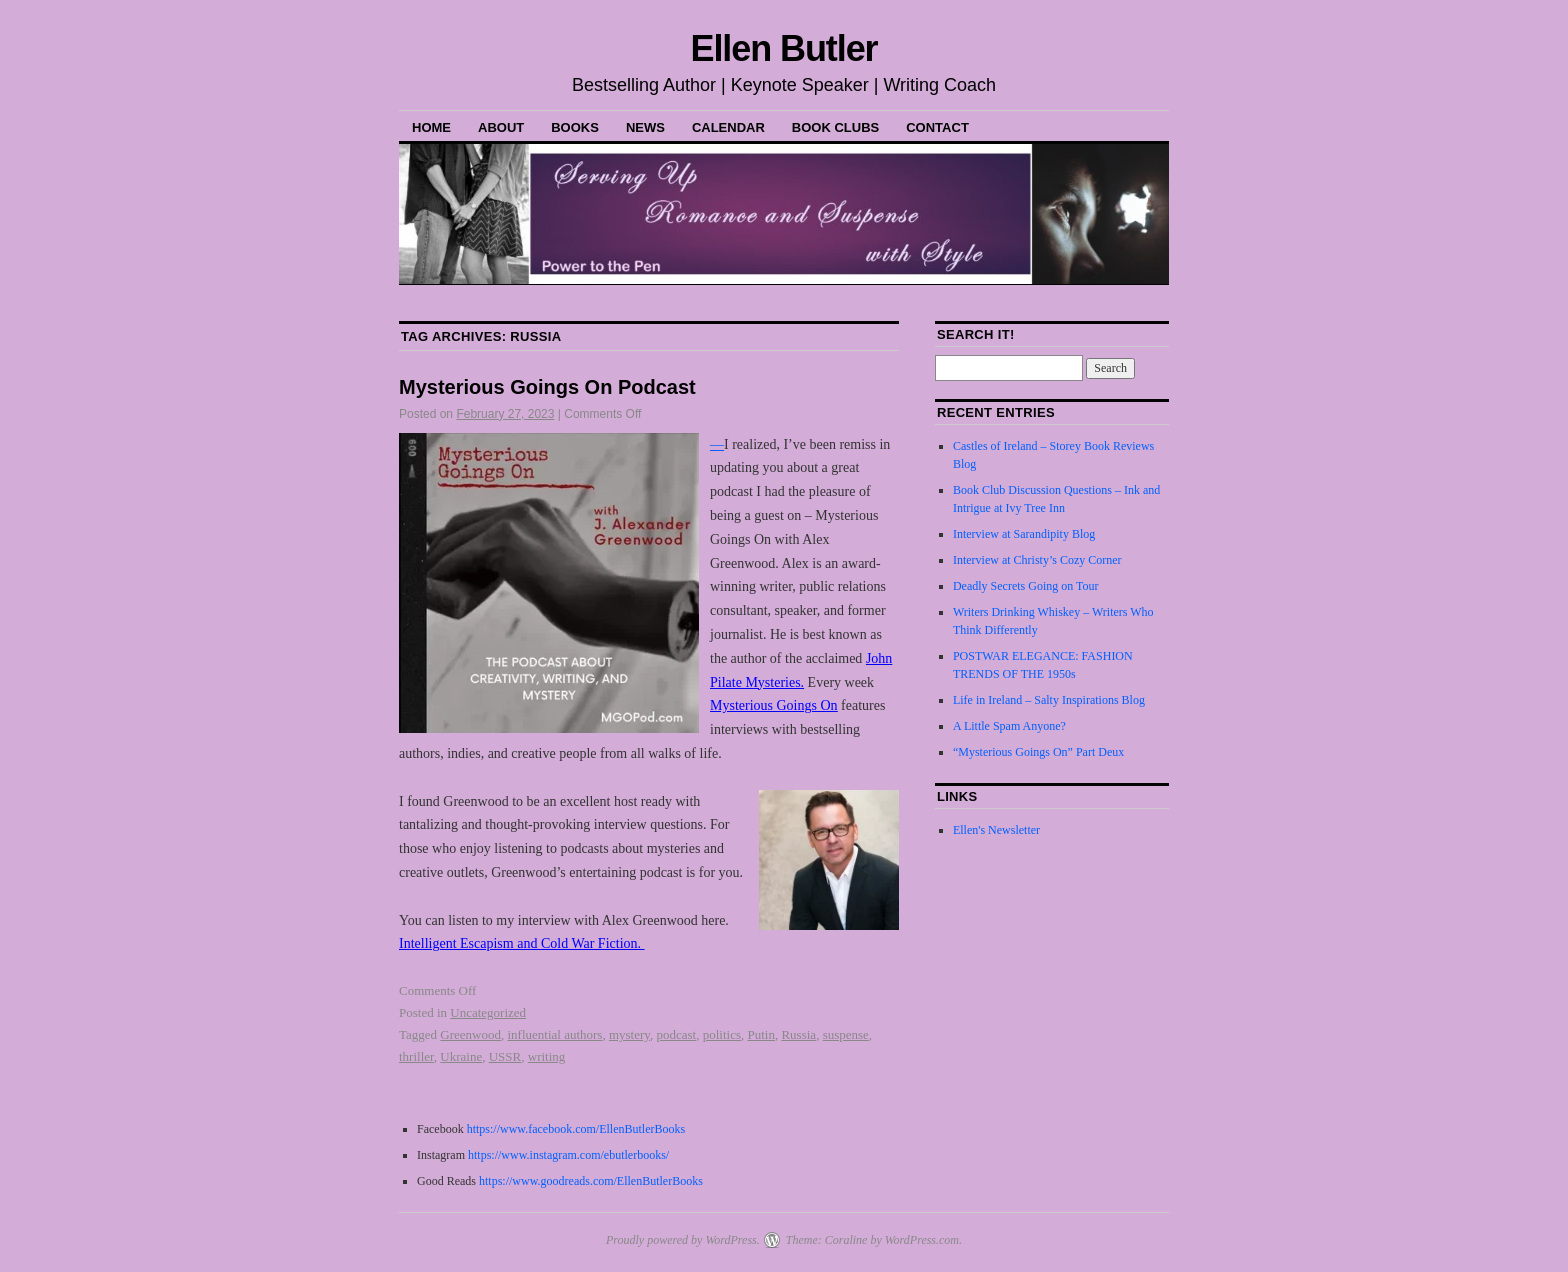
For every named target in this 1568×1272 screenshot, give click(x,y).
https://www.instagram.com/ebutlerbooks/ (567, 1155)
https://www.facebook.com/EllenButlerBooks (576, 1129)
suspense (846, 1034)
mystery (629, 1034)
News (645, 127)
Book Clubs (835, 127)
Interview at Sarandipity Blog (1024, 534)
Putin (760, 1034)
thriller (416, 1056)
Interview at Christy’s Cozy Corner (1037, 560)
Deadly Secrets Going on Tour (1026, 586)
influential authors (554, 1034)
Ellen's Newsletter (996, 830)
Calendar (728, 127)
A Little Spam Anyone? (1009, 726)
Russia (798, 1034)
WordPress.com (922, 1240)
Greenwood (470, 1034)
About (501, 127)
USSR (505, 1056)
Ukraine (461, 1056)
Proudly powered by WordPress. (683, 1240)
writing (547, 1056)
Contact (937, 127)
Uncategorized (488, 1012)
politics (722, 1034)
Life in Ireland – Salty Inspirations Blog (1049, 700)
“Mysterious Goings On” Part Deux (1038, 752)
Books (575, 127)
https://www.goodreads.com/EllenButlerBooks (591, 1181)
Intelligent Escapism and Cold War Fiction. (522, 943)
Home (431, 127)
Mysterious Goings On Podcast (547, 387)
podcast (676, 1034)
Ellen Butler (783, 48)
